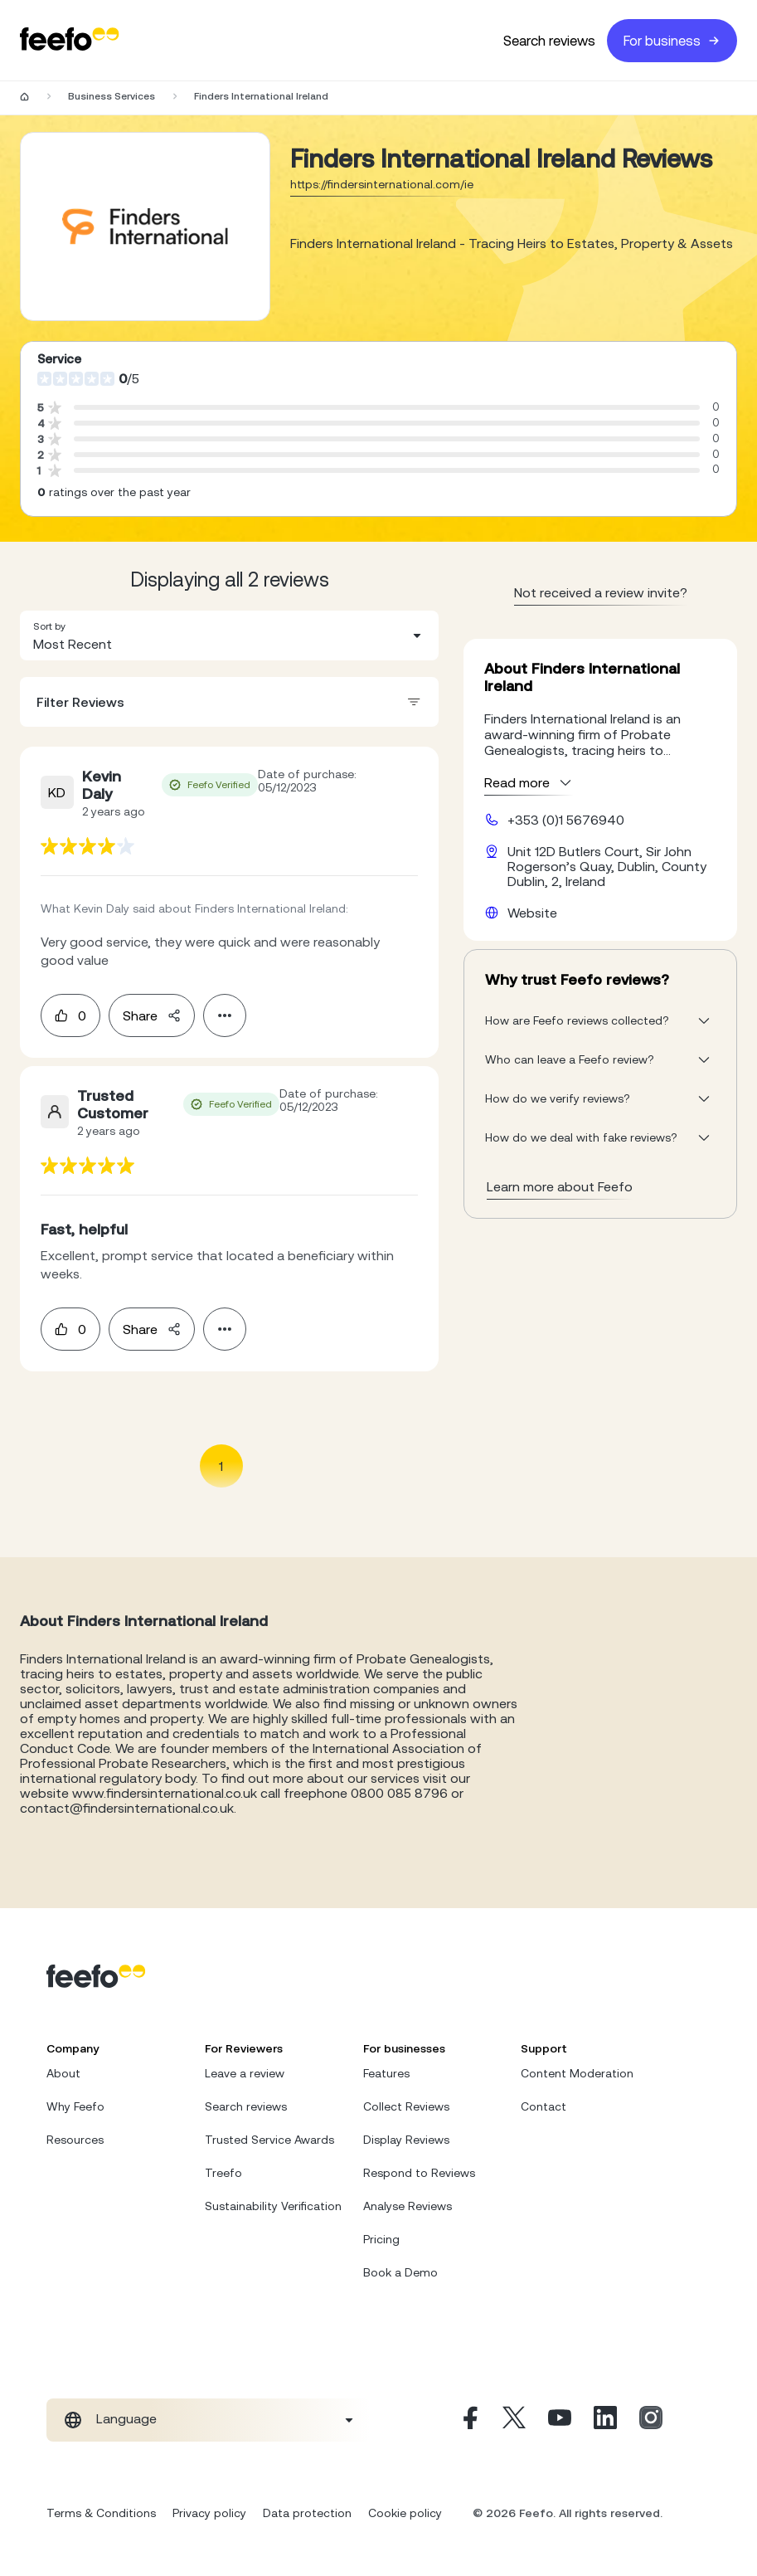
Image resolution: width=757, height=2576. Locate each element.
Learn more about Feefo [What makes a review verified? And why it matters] (560, 1186)
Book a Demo (400, 2272)
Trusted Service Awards (269, 2139)
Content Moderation (577, 2073)
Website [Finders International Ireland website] (532, 912)
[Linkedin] (605, 2420)
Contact (543, 2106)
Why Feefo (75, 2106)
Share (152, 1015)
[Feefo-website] (69, 40)
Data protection (307, 2513)
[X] (514, 2420)
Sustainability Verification (273, 2206)
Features (386, 2073)
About (63, 2073)
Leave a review (244, 2073)
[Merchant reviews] (145, 226)
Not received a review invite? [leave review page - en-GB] (600, 592)
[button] (229, 635)
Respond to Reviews (419, 2172)
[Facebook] (468, 2420)
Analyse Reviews (407, 2206)
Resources (75, 2139)
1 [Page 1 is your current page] (221, 1465)
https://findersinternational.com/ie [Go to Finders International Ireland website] (381, 184)
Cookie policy (405, 2513)
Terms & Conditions (101, 2513)
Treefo (223, 2172)
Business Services (111, 96)
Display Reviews (406, 2139)
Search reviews (549, 40)
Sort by (49, 626)
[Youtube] (559, 2420)
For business (672, 40)
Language (126, 2418)
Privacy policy (209, 2513)
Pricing (381, 2239)
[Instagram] (650, 2420)
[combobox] (229, 635)
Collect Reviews (406, 2106)
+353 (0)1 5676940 (565, 819)
